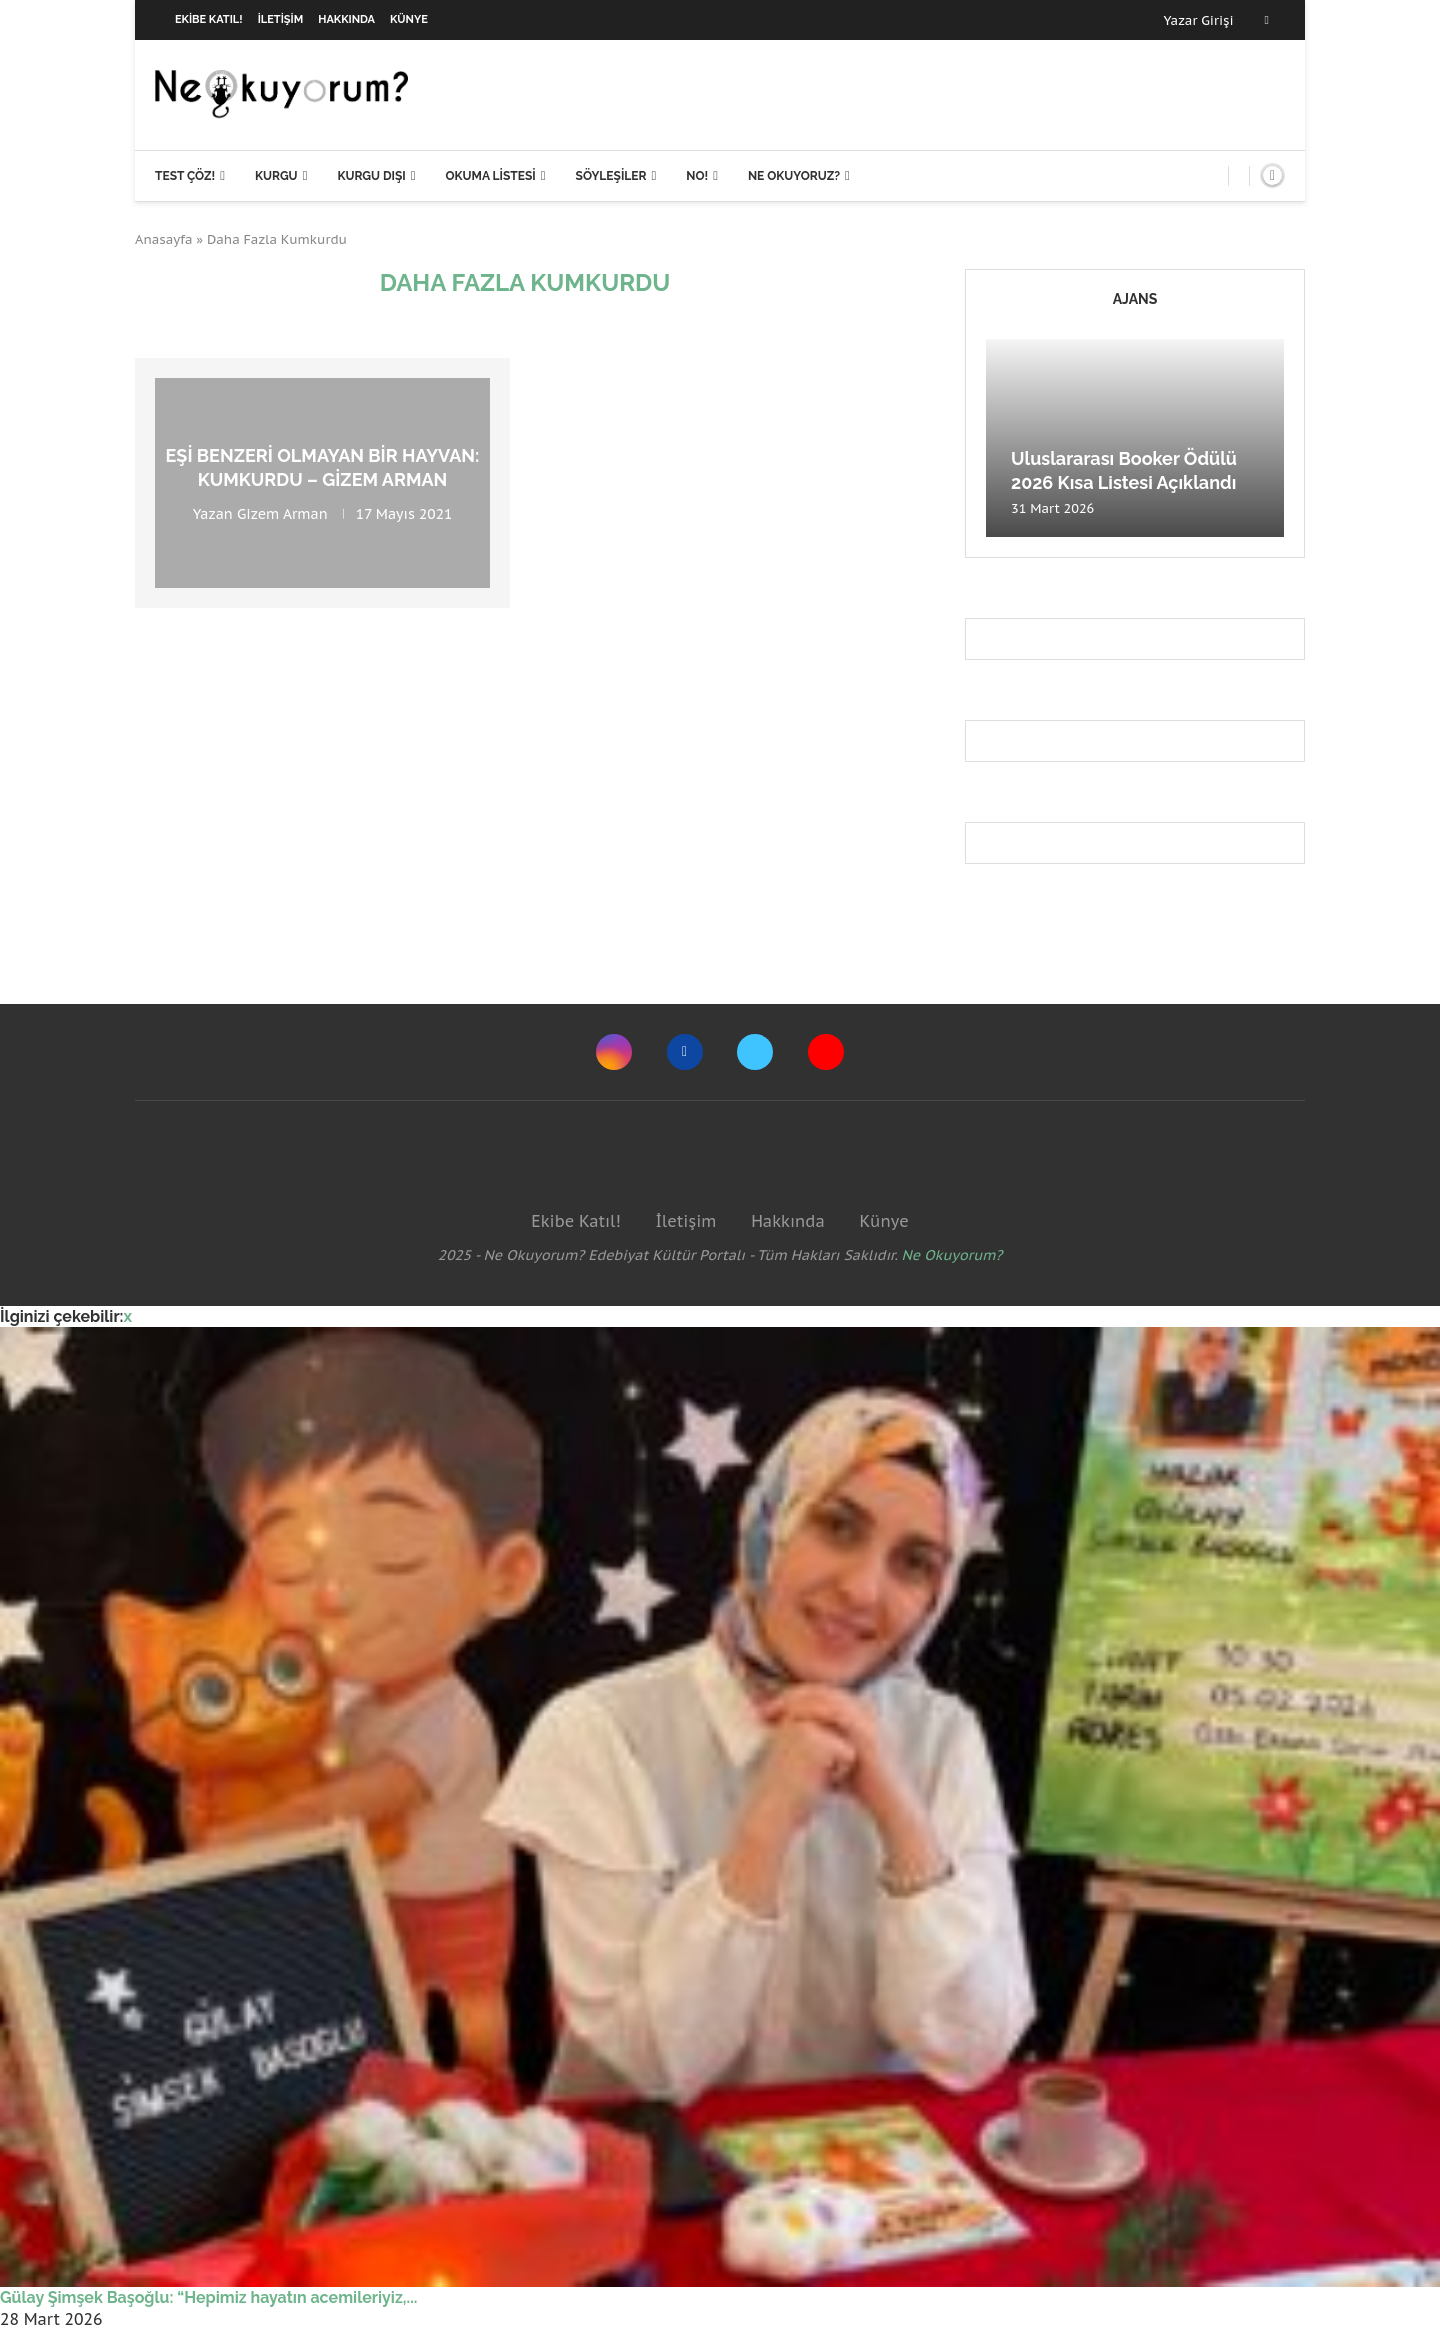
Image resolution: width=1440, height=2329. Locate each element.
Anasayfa (164, 239)
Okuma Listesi (490, 176)
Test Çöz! (185, 176)
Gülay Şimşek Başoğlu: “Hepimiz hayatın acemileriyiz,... (208, 2297)
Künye (409, 19)
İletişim (281, 19)
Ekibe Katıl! (209, 19)
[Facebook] (1267, 20)
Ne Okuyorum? (952, 1255)
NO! (697, 176)
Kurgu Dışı (371, 176)
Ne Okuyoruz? (794, 176)
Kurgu (276, 176)
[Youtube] (826, 1052)
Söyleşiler (611, 176)
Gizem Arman (282, 513)
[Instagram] (614, 1052)
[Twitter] (755, 1052)
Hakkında (346, 19)
